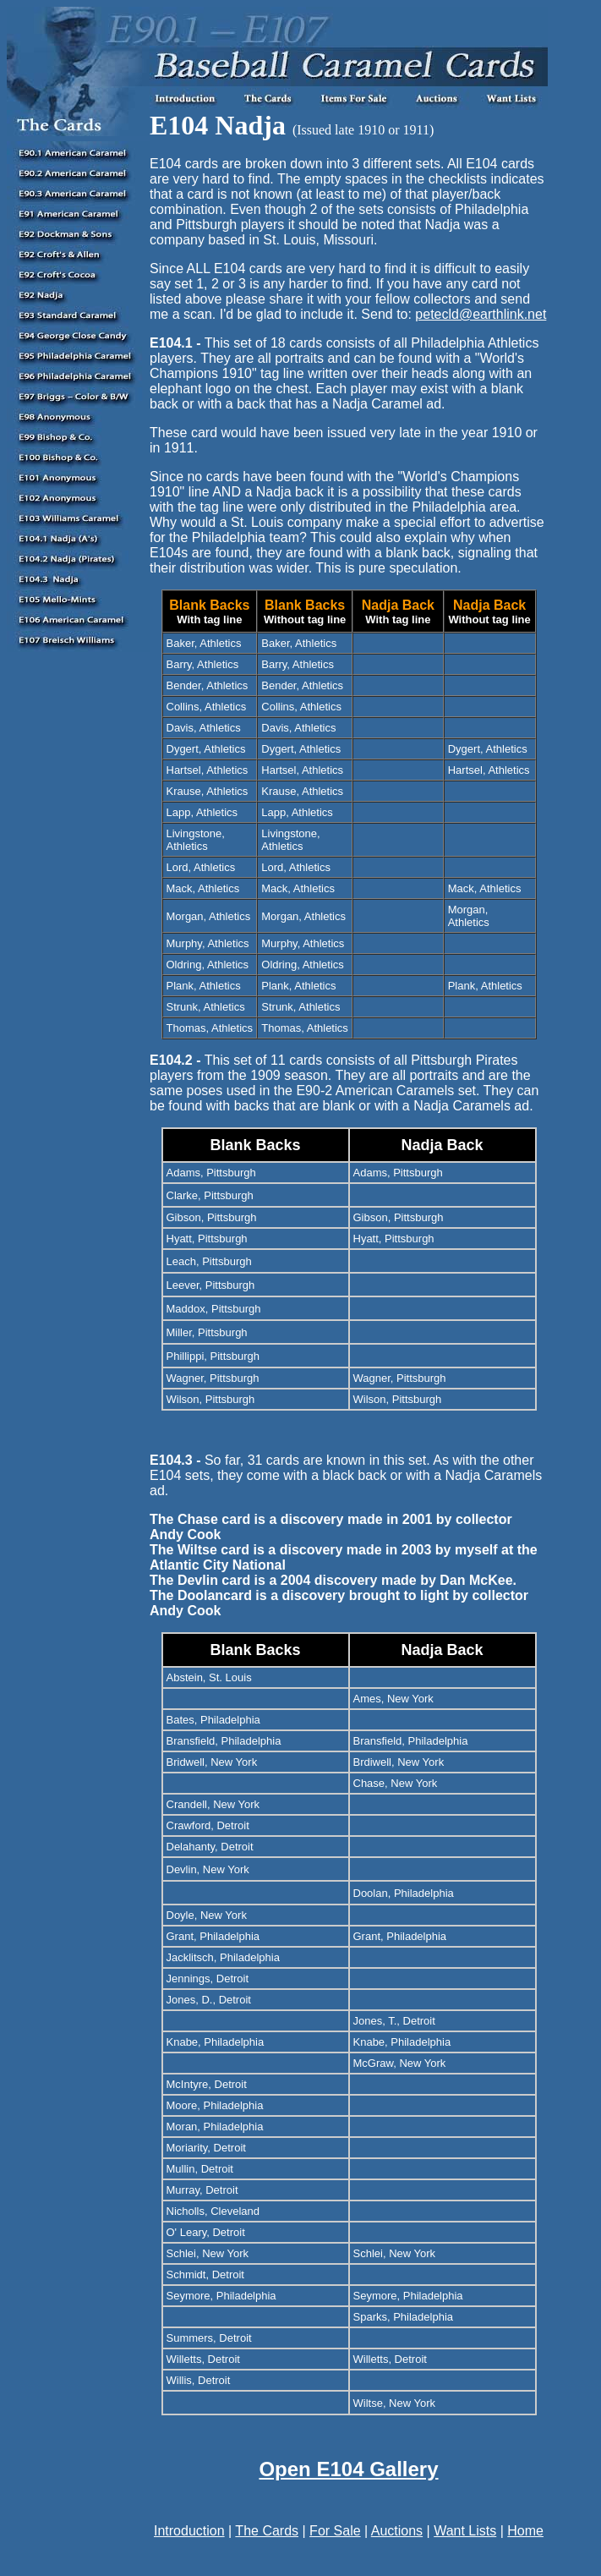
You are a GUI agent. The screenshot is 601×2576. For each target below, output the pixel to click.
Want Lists (465, 2531)
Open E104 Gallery (348, 2469)
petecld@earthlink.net (480, 314)
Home (525, 2531)
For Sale (334, 2531)
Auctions (397, 2531)
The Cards (266, 2531)
